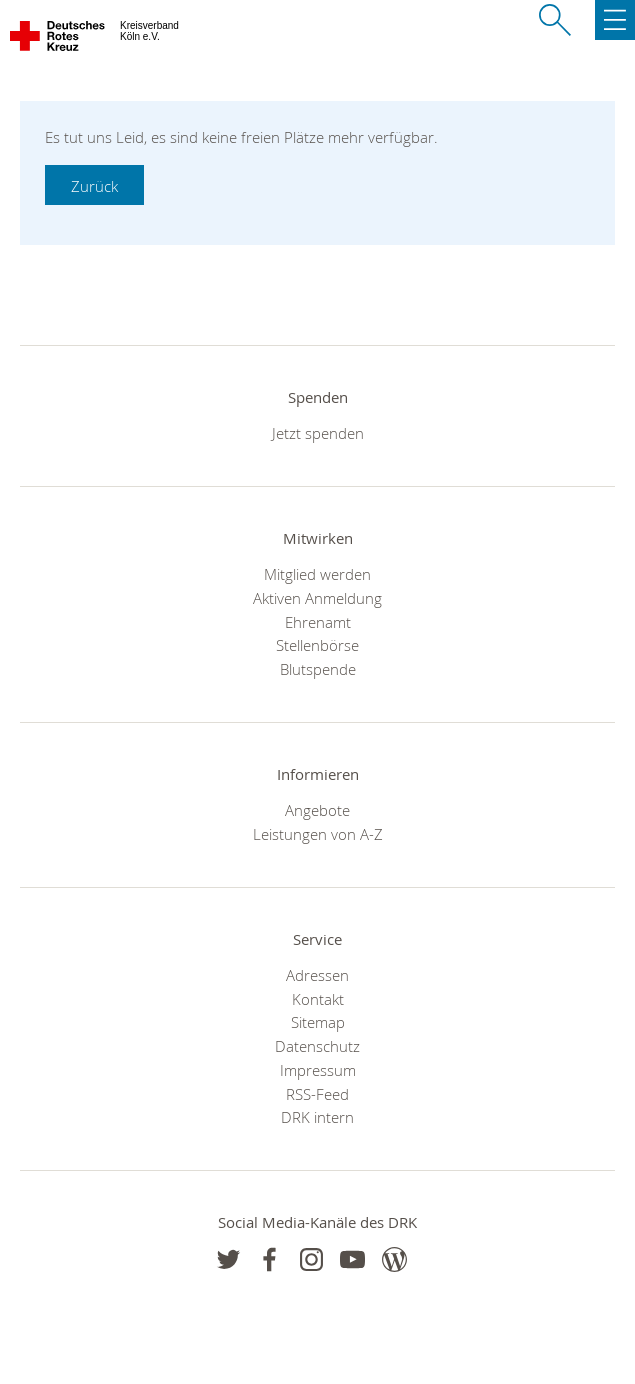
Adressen (317, 975)
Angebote (317, 810)
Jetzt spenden (318, 433)
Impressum (318, 1070)
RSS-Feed (317, 1094)
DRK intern (317, 1117)
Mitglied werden (317, 574)
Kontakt (318, 999)
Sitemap (318, 1022)
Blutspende (318, 669)
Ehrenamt (318, 622)
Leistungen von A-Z (318, 834)
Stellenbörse (317, 645)
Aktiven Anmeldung (317, 598)
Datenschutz (317, 1046)
